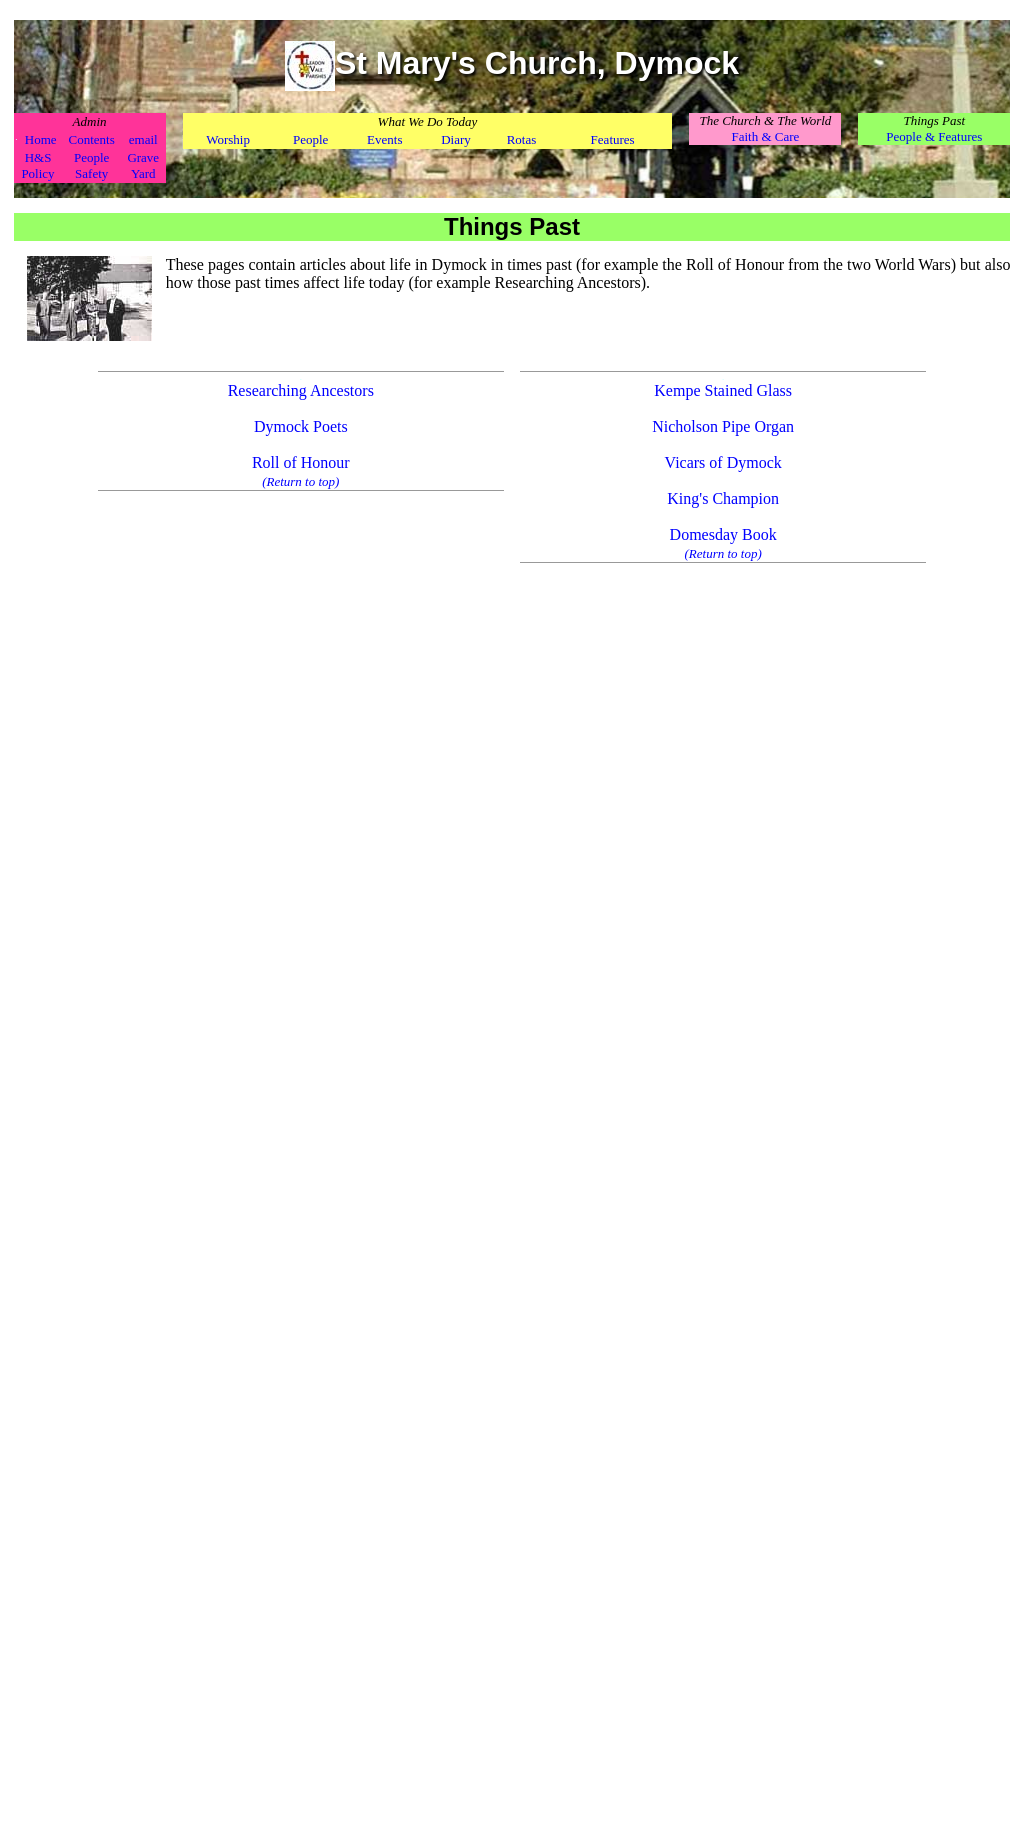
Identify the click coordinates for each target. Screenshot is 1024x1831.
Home (41, 139)
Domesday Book (723, 534)
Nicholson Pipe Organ (723, 426)
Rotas (522, 139)
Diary (456, 139)
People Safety (91, 165)
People (310, 139)
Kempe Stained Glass (723, 390)
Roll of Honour (301, 462)
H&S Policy (37, 165)
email (143, 139)
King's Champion (723, 498)
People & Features (934, 136)
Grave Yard (143, 165)
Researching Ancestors (301, 390)
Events (384, 139)
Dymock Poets (301, 426)
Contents (92, 139)
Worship (228, 139)
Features (613, 139)
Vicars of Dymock (723, 462)
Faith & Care (765, 136)
